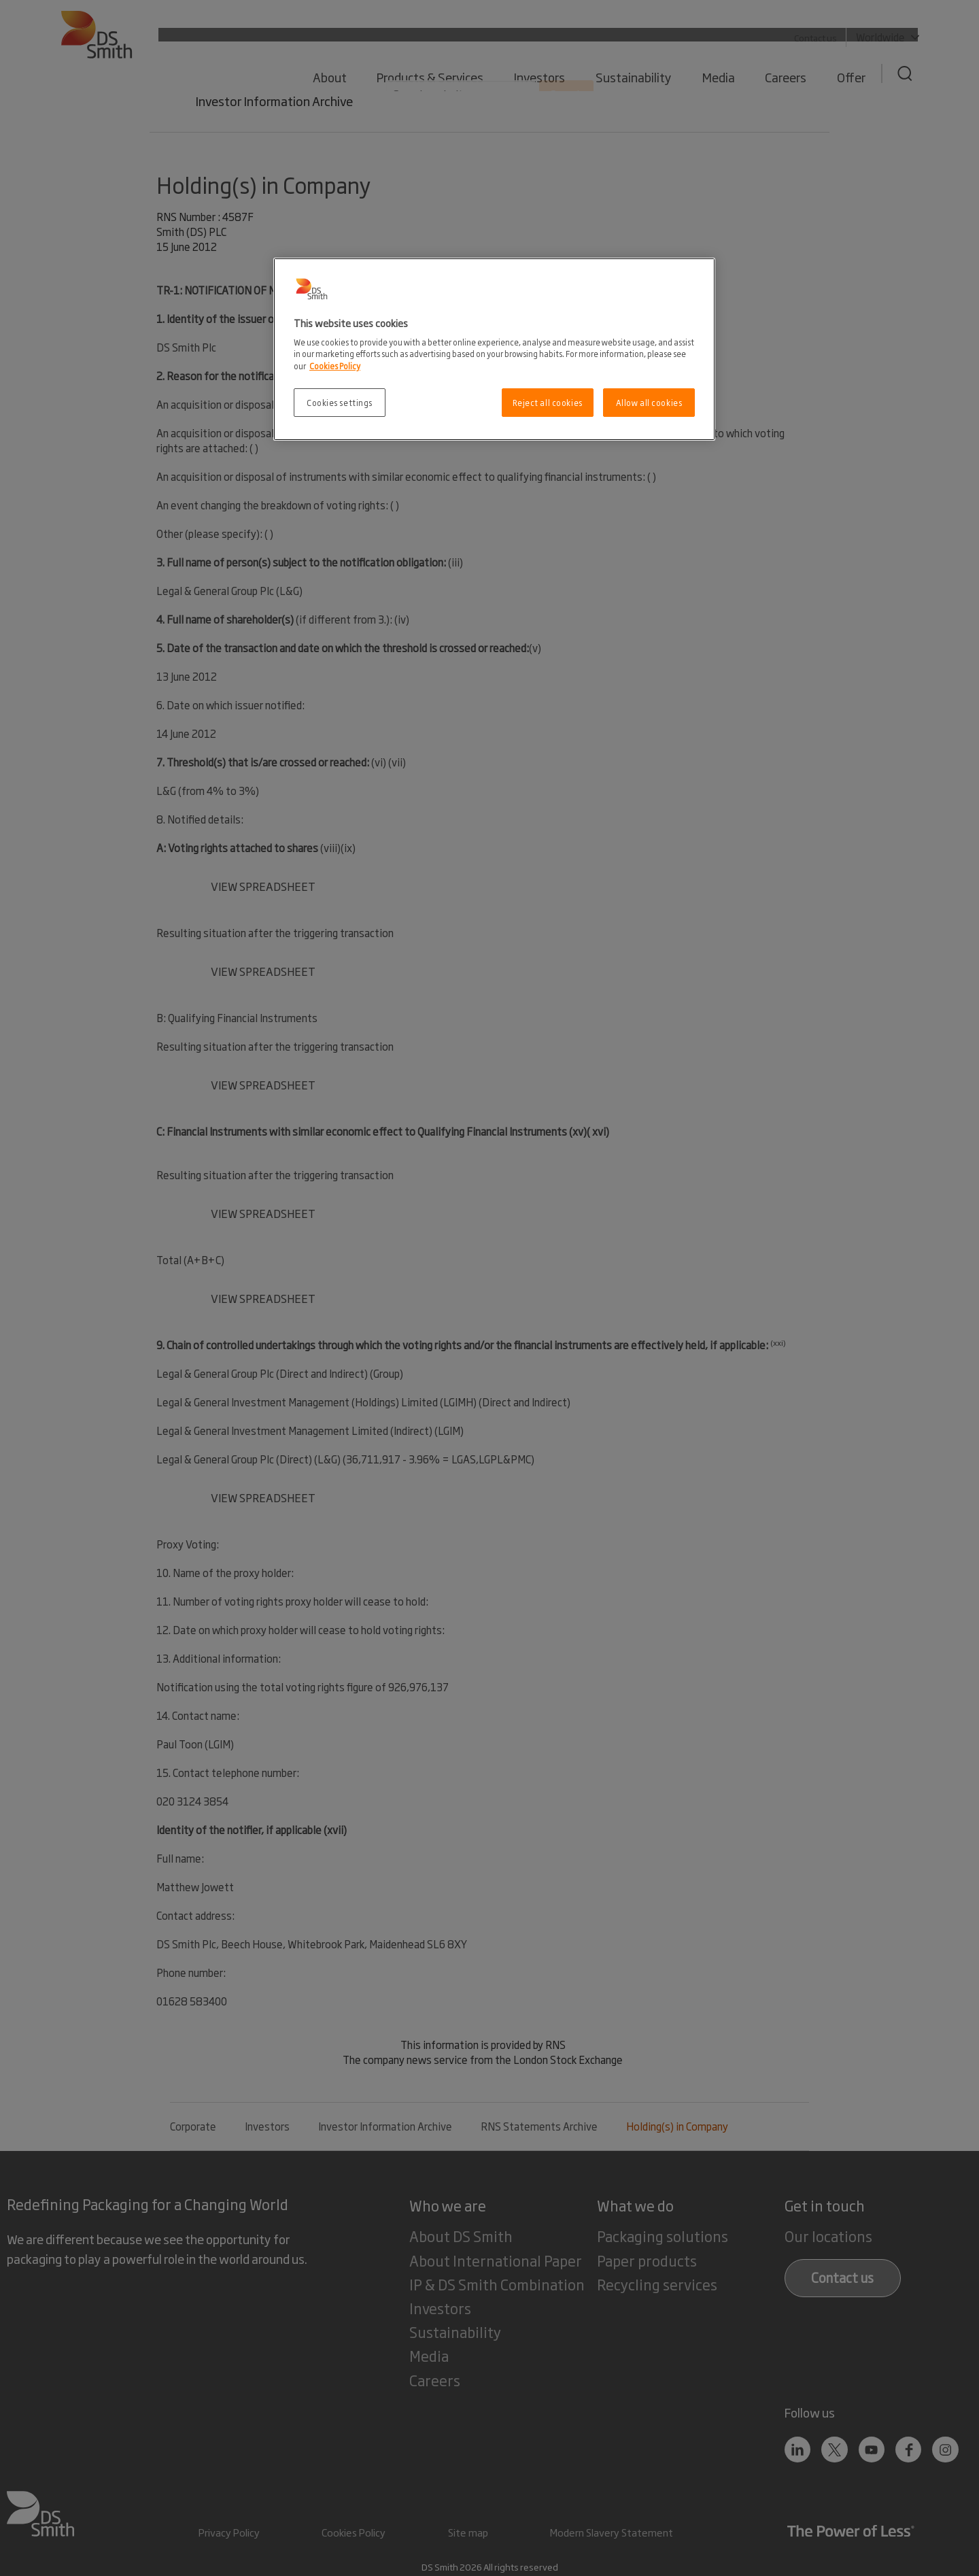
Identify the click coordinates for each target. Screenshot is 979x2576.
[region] (494, 349)
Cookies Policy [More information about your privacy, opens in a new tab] (334, 365)
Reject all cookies (548, 402)
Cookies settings (340, 402)
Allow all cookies (649, 402)
